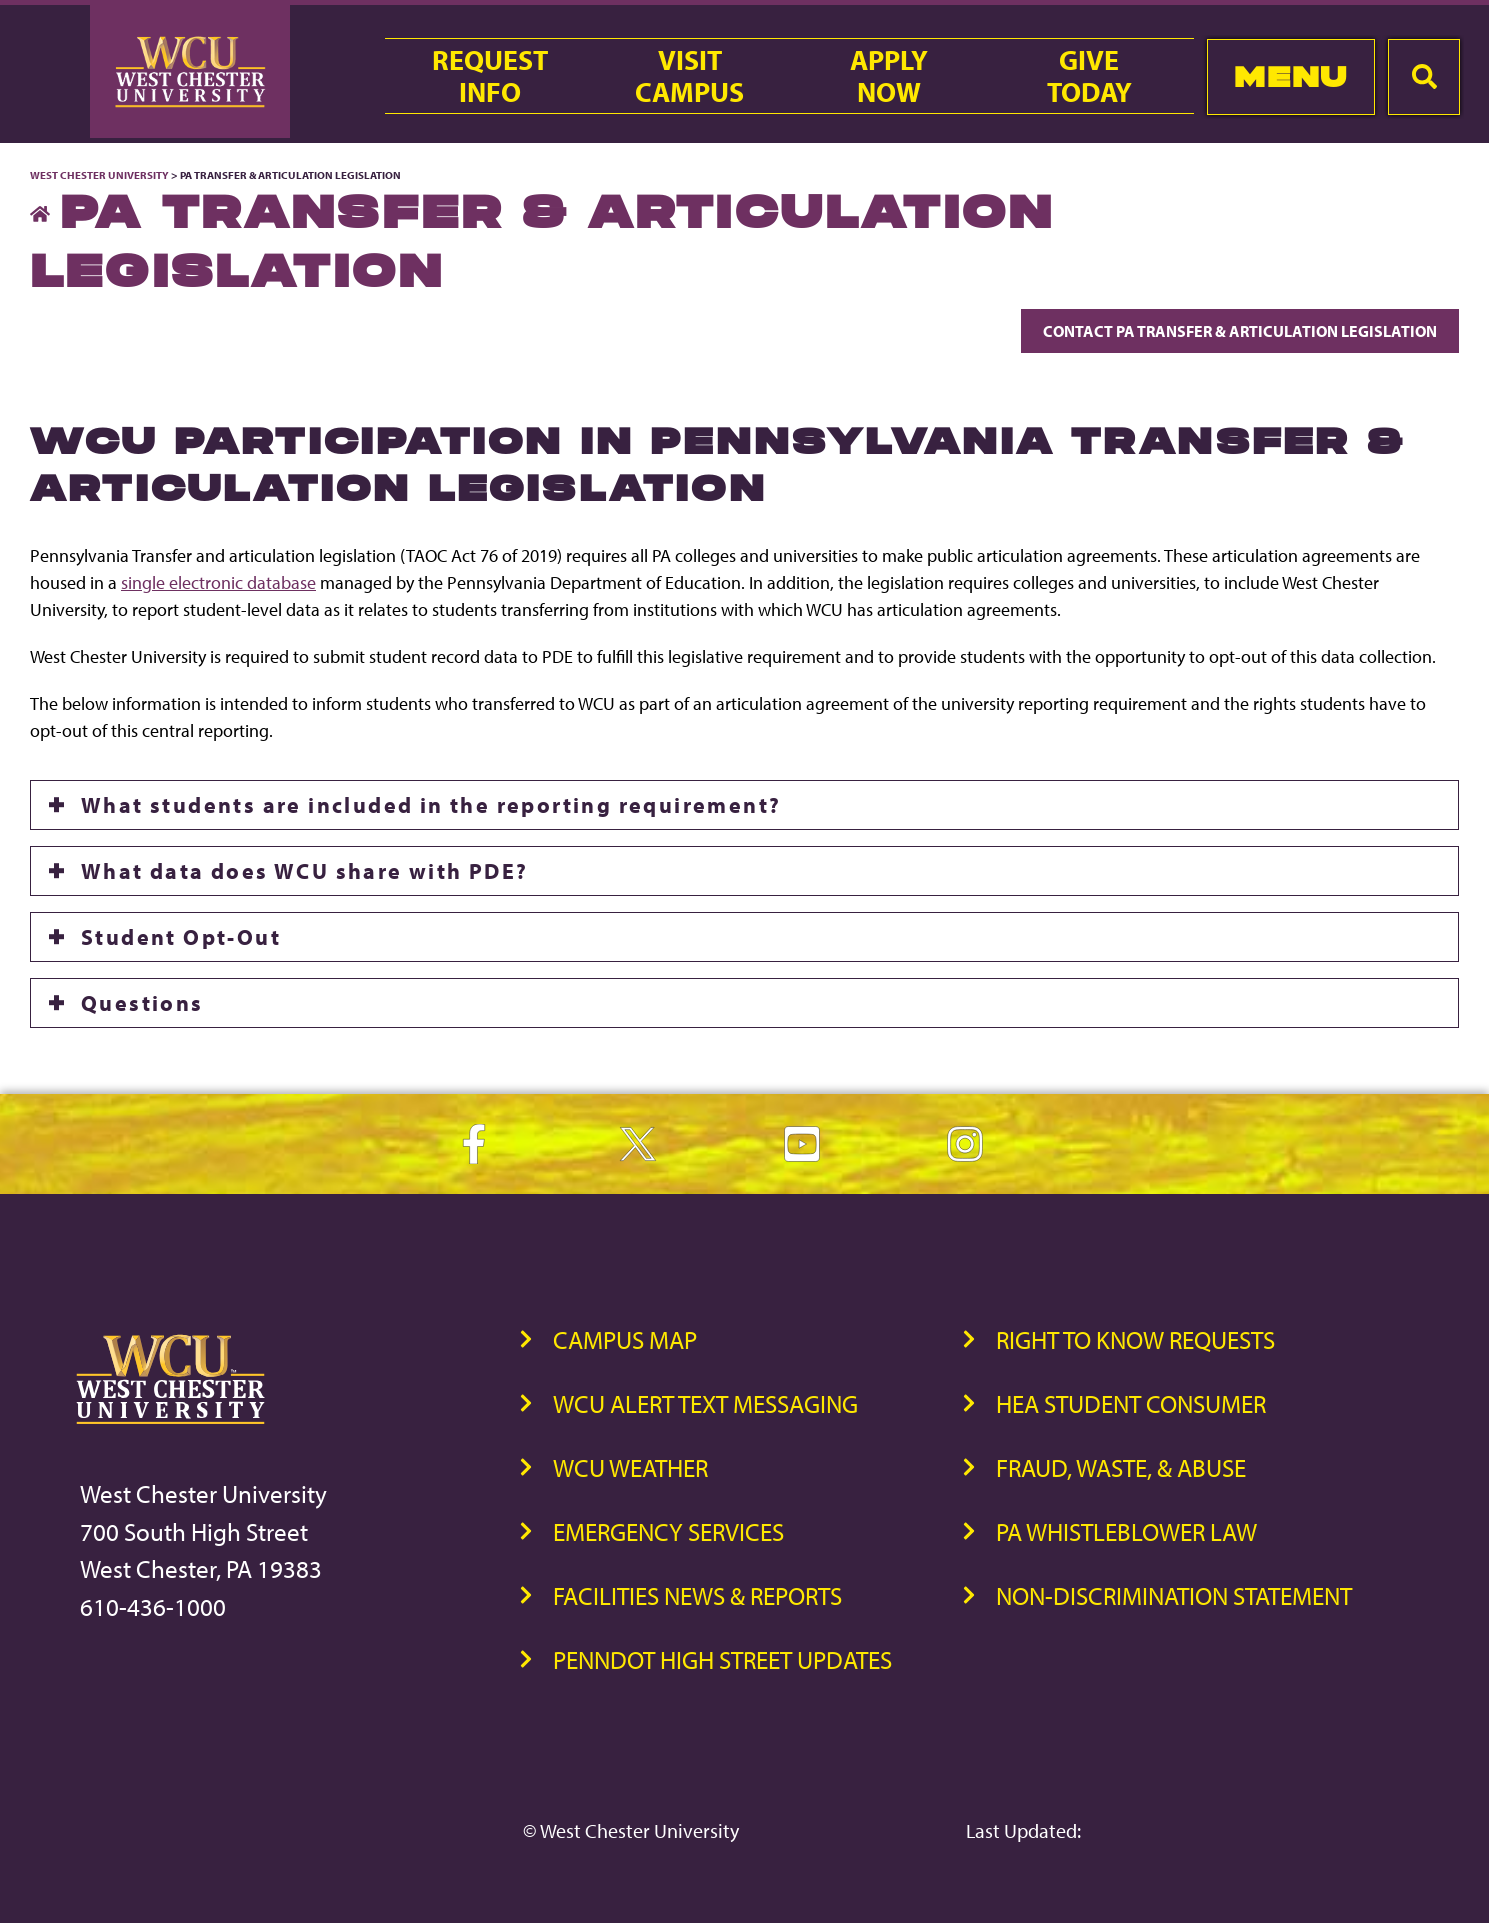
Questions (142, 1003)
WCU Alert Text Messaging (705, 1403)
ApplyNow (889, 76)
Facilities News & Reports (697, 1595)
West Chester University (99, 175)
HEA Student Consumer (1131, 1403)
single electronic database (218, 582)
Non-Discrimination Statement (1174, 1595)
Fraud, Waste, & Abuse (1121, 1467)
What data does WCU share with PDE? (305, 871)
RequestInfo (490, 76)
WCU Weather (630, 1467)
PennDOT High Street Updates (722, 1659)
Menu (1290, 76)
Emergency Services (668, 1531)
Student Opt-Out (181, 937)
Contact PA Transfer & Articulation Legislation (1240, 331)
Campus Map (625, 1339)
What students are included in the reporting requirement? (431, 805)
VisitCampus (689, 76)
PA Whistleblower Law (1126, 1531)
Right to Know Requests (1135, 1339)
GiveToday (1089, 76)
